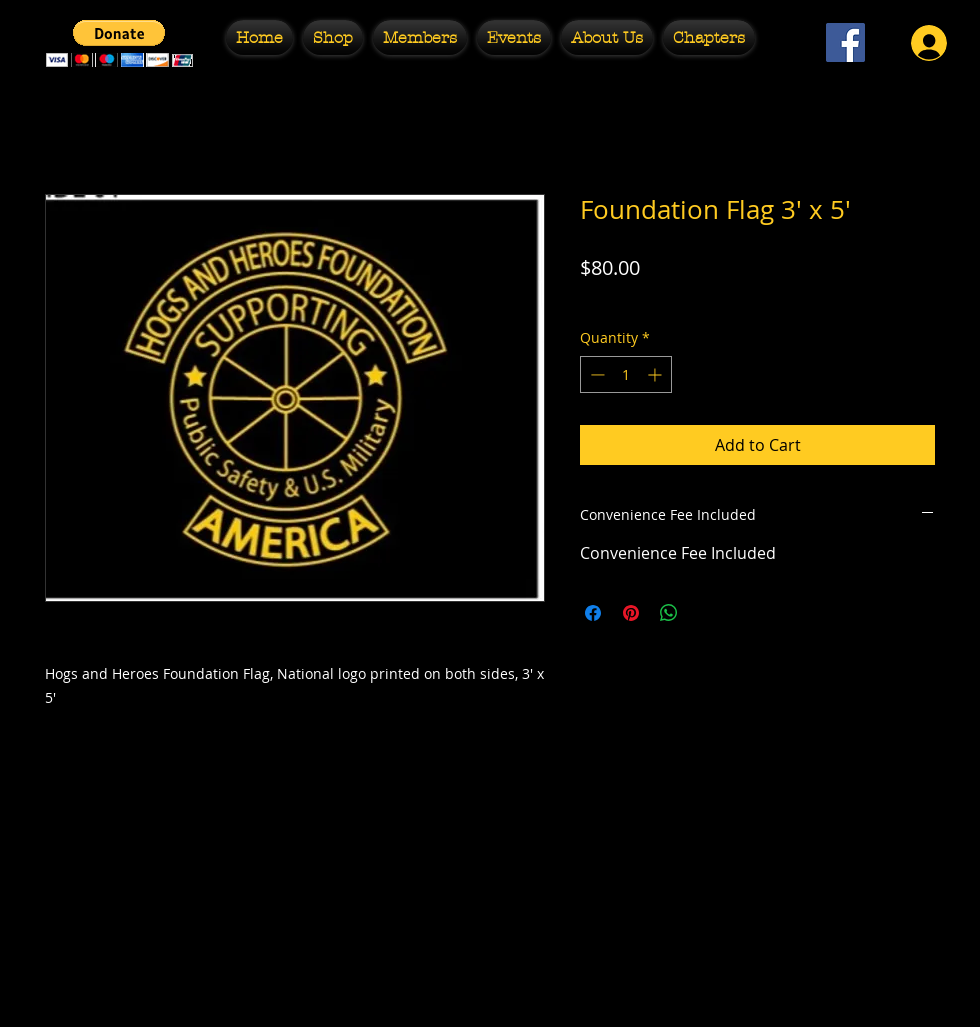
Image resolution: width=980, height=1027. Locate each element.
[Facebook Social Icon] (845, 42)
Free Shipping (626, 298)
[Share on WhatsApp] (669, 613)
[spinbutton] (626, 374)
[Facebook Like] (845, 95)
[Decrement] (595, 374)
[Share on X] (707, 613)
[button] (333, 37)
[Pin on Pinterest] (631, 613)
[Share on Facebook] (593, 613)
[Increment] (656, 374)
